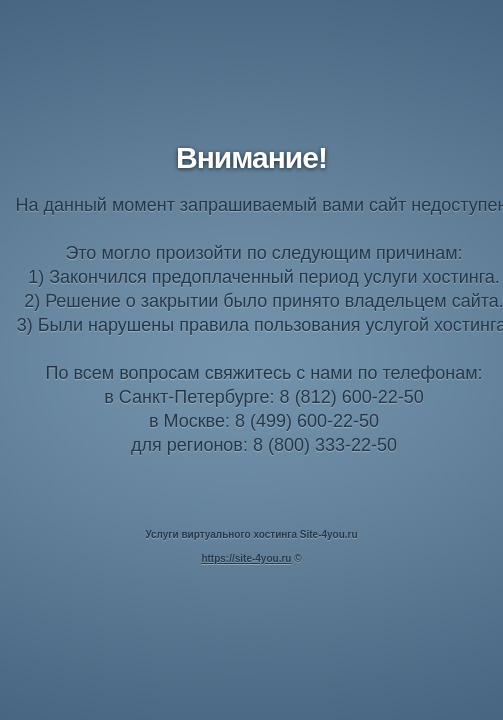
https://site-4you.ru (246, 558)
